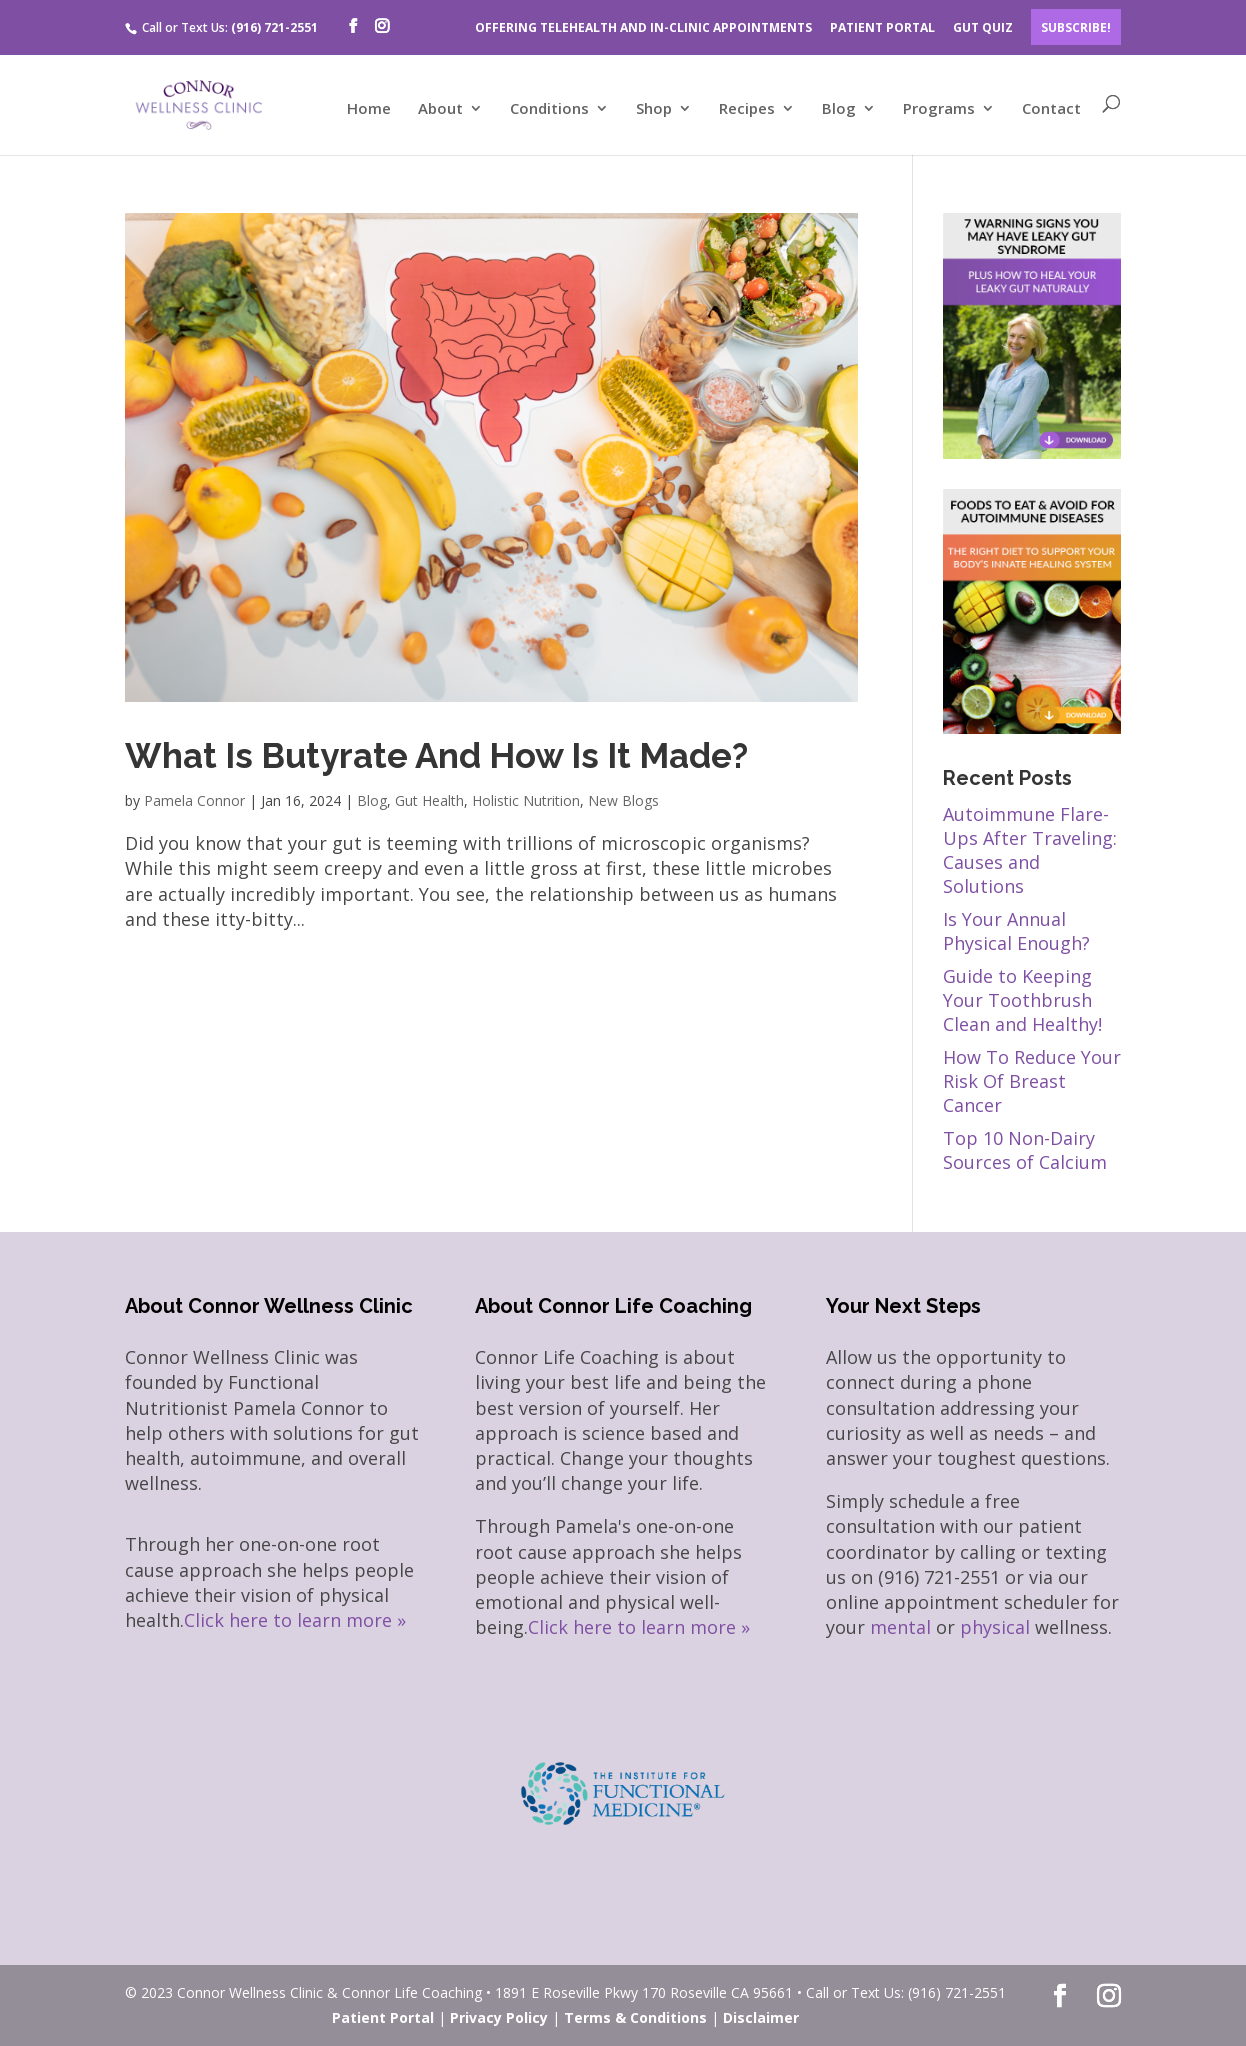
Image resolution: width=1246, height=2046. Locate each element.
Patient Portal (383, 2017)
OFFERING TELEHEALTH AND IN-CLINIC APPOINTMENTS (643, 27)
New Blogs (623, 800)
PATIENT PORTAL (882, 27)
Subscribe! (1076, 27)
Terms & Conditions (635, 2017)
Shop (654, 109)
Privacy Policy (499, 2017)
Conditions (549, 109)
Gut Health (429, 800)
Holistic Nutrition (526, 800)
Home (369, 109)
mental (900, 1627)
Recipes (747, 109)
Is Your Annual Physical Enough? (1016, 931)
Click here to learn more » (295, 1620)
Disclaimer (761, 2017)
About (440, 109)
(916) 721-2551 (274, 27)
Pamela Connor (194, 800)
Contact (1051, 109)
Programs (939, 109)
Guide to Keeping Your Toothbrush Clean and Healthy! (1022, 1000)
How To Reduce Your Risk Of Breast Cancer (1032, 1081)
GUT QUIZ (983, 27)
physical (995, 1627)
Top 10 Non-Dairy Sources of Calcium (1025, 1150)
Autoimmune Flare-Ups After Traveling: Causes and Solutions (1030, 850)
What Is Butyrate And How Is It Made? (436, 755)
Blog (839, 109)
